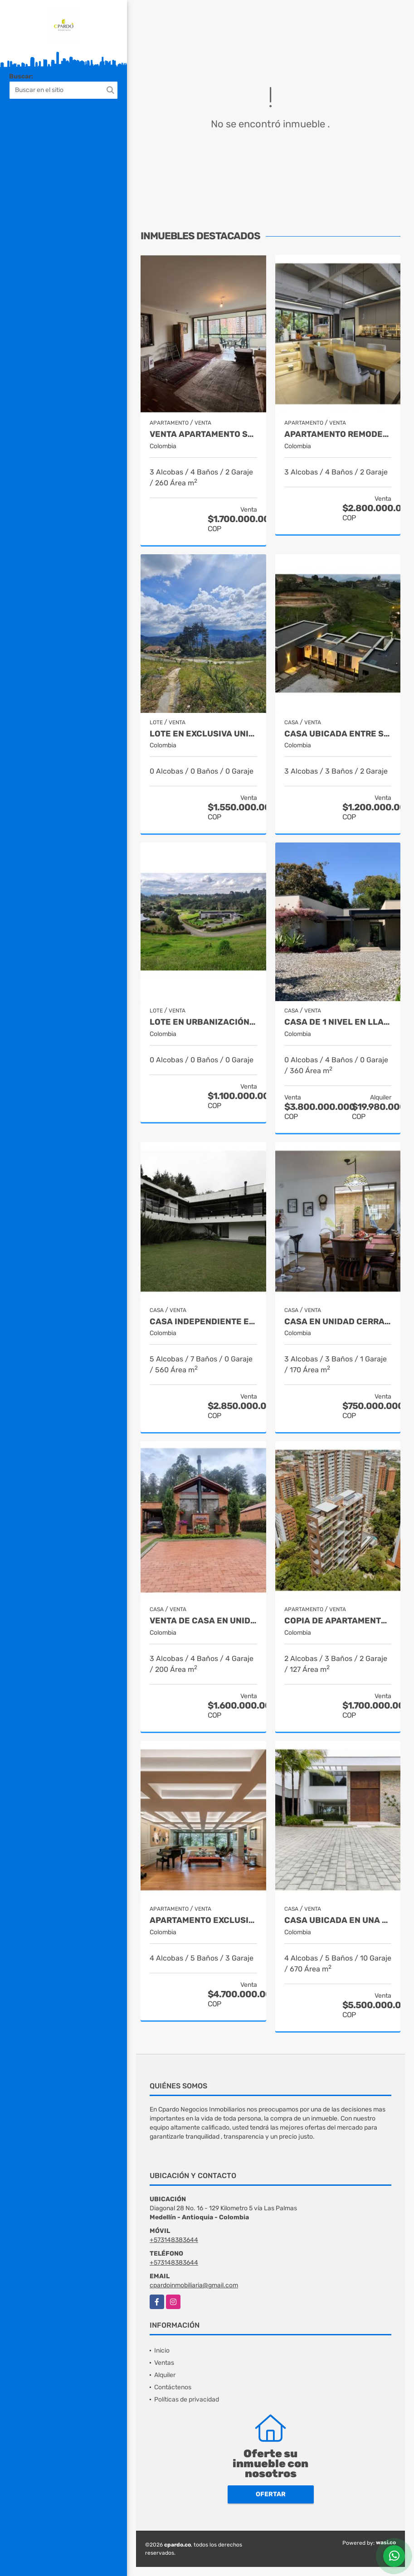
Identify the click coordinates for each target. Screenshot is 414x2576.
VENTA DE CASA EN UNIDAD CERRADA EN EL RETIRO (203, 1621)
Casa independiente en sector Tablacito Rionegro (203, 1322)
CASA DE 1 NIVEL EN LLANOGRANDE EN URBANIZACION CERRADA (338, 1022)
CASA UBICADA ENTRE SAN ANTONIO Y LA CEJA (338, 734)
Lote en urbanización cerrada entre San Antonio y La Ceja (203, 1022)
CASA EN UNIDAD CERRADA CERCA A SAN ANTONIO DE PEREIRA (338, 1322)
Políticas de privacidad (186, 2399)
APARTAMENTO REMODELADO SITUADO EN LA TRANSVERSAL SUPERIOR (338, 434)
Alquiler (164, 2375)
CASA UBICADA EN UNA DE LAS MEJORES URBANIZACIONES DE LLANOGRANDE (338, 1920)
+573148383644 (174, 2240)
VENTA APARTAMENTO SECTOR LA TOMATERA (203, 434)
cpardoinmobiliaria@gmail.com (194, 2285)
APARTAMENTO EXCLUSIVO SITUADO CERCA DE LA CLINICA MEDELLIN (203, 1920)
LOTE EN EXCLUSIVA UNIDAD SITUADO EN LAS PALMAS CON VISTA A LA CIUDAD (203, 734)
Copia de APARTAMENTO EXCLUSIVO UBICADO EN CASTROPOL (338, 1621)
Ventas (164, 2363)
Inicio (162, 2350)
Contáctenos (172, 2387)
